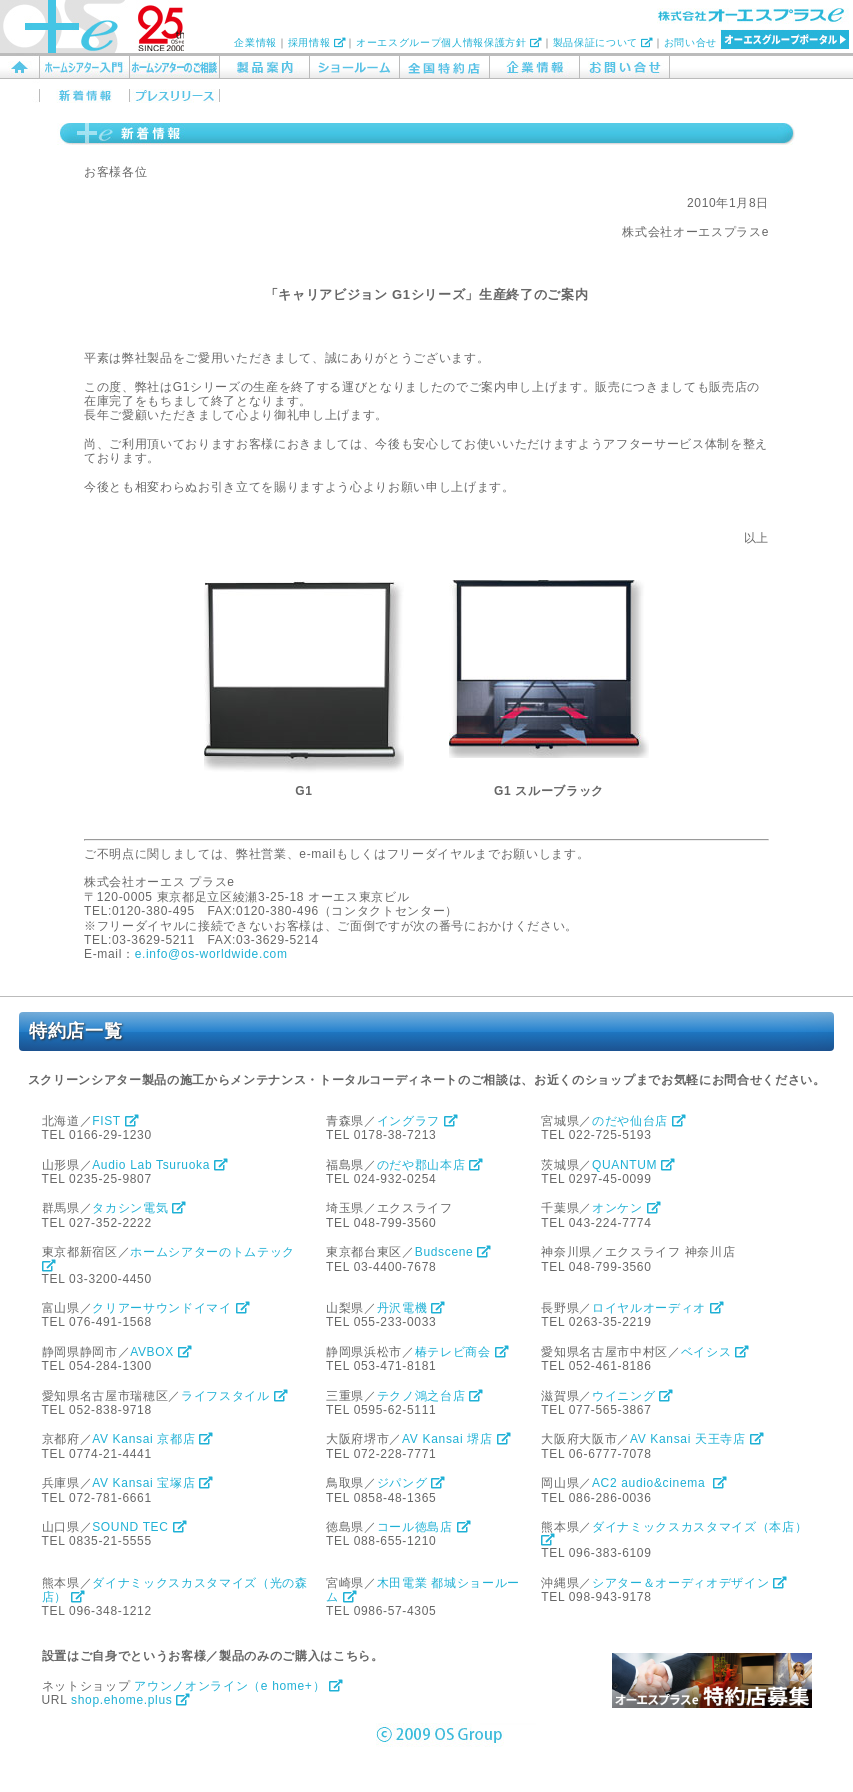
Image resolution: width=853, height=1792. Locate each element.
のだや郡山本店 (430, 1165)
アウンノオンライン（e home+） (239, 1686)
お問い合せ (690, 42)
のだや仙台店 (639, 1121)
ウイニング (633, 1396)
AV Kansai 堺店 (456, 1439)
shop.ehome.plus (131, 1700)
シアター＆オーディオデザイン (690, 1583)
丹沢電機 (411, 1308)
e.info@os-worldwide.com (211, 954)
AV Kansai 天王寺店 (697, 1439)
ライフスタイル (234, 1396)
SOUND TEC (139, 1527)
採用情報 (317, 42)
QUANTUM (634, 1165)
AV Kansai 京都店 (153, 1439)
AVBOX (161, 1352)
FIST (115, 1121)
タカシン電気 (139, 1208)
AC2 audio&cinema (660, 1483)
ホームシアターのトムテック (170, 1258)
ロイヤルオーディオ (658, 1308)
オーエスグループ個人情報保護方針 (449, 42)
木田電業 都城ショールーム (423, 1590)
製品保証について (603, 42)
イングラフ (418, 1121)
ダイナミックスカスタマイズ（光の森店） (175, 1590)
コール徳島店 (424, 1527)
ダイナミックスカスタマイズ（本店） (676, 1533)
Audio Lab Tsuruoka (160, 1165)
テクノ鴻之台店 (430, 1396)
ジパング (411, 1483)
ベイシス (715, 1352)
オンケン (626, 1208)
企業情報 (255, 42)
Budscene (453, 1252)
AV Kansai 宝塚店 (153, 1483)
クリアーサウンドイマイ (171, 1308)
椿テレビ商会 (462, 1352)
